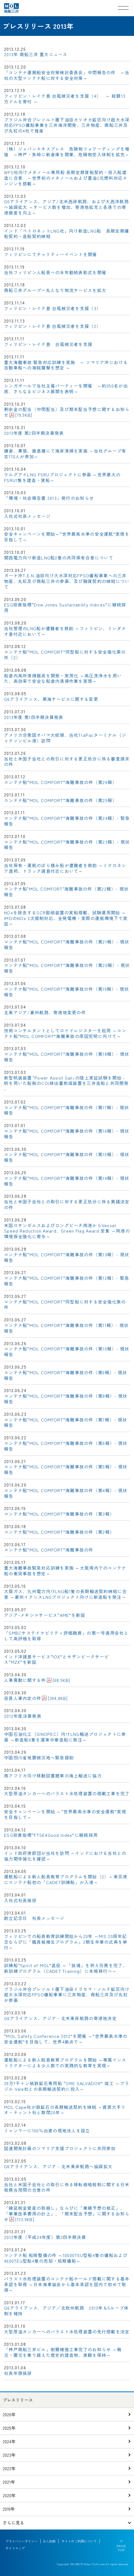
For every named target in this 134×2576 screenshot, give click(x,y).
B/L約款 (49, 2541)
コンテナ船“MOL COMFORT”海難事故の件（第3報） (59, 1514)
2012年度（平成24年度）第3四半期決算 (45, 2237)
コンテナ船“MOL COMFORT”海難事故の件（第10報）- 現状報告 (66, 1351)
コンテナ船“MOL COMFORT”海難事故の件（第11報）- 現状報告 (66, 1328)
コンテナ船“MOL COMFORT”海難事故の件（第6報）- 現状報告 (65, 1446)
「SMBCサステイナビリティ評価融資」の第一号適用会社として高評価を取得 (66, 1636)
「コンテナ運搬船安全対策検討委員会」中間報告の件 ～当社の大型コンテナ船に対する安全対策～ (67, 75)
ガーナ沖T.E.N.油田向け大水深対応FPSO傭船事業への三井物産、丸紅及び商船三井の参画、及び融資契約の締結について (67, 581)
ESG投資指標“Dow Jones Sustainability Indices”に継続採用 (65, 607)
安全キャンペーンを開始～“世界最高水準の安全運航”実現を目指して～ (66, 537)
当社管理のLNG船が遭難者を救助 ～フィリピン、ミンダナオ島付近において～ (65, 631)
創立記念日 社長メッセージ (34, 1918)
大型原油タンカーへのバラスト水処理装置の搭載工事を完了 (67, 1793)
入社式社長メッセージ (27, 516)
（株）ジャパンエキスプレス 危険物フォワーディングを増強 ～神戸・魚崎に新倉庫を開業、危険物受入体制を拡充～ (67, 151)
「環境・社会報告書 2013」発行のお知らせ (49, 498)
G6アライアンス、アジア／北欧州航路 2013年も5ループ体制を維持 (66, 2311)
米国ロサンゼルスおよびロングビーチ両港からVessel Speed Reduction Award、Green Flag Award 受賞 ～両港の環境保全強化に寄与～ (67, 1231)
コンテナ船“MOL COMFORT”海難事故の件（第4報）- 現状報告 (65, 1493)
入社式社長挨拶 (20, 1900)
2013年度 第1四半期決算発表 (33, 717)
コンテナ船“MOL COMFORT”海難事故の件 (48, 1549)
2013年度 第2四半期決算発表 (34, 433)
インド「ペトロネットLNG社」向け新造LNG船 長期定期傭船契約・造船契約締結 (66, 234)
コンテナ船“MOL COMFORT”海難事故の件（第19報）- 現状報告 (66, 992)
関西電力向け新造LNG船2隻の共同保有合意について (58, 557)
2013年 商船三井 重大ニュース (36, 54)
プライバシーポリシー (21, 2541)
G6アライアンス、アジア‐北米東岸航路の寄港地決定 (60, 2018)
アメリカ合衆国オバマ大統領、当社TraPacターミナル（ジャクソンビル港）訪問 (65, 738)
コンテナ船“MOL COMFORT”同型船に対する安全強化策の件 (65, 1304)
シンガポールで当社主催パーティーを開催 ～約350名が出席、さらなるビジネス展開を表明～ (66, 388)
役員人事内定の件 (36, 1698)
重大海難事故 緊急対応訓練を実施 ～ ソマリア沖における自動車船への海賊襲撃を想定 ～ (66, 365)
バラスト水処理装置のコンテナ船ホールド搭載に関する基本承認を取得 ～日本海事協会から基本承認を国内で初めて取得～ (67, 2284)
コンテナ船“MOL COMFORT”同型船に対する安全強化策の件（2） (65, 655)
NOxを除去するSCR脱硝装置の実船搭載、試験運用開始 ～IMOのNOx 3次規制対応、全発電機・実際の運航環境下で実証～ (66, 918)
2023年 (9, 2455)
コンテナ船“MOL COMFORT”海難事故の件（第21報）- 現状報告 (66, 944)
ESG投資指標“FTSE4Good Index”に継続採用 (51, 1835)
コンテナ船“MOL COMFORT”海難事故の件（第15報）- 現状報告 (66, 1157)
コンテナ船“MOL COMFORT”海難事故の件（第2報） (59, 1532)
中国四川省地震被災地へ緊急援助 (39, 1757)
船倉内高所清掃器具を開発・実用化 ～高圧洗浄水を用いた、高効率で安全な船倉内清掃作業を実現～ (63, 678)
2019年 (9, 2509)
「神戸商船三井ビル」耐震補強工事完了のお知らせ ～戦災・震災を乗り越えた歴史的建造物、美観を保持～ (63, 2352)
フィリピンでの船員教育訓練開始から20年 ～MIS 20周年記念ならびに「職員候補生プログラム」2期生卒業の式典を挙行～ (66, 1942)
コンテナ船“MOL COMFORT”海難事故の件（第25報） (60, 800)
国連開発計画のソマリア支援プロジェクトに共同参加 (60, 2148)
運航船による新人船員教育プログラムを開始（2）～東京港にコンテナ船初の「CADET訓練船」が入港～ (66, 1879)
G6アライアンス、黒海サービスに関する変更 (51, 699)
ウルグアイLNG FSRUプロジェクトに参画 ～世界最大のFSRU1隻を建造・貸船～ (62, 477)
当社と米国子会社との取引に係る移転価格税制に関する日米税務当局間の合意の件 (67, 2187)
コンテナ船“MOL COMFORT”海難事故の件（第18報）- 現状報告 (66, 1057)
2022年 (9, 2468)
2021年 (9, 2482)
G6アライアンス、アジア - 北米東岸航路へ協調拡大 (58, 2166)
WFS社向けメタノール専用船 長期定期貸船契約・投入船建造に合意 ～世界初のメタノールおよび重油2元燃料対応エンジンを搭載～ (66, 178)
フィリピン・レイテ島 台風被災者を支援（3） (52, 308)
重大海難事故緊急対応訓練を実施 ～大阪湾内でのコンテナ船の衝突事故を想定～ (65, 1570)
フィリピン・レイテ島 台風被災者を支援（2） (52, 326)
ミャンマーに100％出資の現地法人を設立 (47, 2130)
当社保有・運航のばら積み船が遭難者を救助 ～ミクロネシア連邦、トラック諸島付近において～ (65, 868)
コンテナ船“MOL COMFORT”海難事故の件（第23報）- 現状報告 (67, 845)
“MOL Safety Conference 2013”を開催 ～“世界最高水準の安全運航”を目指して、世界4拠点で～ (65, 2039)
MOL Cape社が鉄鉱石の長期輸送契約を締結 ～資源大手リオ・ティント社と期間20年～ (65, 2110)
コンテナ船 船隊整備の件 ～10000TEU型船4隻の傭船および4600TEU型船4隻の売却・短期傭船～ (66, 2258)
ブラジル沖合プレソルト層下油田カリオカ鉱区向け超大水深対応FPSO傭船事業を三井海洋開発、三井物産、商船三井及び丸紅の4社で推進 (67, 125)
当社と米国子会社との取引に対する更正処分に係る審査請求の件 (67, 761)
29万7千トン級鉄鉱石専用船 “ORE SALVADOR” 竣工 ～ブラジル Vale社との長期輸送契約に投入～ (66, 2086)
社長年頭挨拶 (18, 2373)
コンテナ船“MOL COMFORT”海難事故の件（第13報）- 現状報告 (66, 1257)
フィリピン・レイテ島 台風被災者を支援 (48, 344)
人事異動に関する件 (37, 1680)
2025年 (9, 2428)
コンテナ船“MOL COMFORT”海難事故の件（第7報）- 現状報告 (65, 1422)
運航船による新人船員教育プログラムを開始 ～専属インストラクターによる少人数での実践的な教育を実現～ (65, 2062)
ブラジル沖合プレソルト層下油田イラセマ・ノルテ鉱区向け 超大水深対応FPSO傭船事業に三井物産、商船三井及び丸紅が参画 (67, 1995)
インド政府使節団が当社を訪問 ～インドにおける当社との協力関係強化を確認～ (65, 1856)
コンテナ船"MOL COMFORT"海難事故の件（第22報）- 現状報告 (66, 891)
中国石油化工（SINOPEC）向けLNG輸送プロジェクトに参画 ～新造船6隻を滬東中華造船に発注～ (65, 1737)
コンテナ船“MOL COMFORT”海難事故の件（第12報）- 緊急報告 (66, 1281)
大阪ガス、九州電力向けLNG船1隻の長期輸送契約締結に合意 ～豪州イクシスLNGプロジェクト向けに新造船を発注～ (65, 1594)
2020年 (9, 2495)
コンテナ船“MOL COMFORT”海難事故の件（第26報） (60, 782)
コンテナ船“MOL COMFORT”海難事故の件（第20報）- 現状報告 (67, 968)
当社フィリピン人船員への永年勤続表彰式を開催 (55, 272)
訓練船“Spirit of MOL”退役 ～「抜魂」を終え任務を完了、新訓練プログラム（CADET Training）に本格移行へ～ (65, 1968)
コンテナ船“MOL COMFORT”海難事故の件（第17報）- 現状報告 (66, 1110)
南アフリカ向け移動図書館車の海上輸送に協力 (53, 1775)
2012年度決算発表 (22, 1716)
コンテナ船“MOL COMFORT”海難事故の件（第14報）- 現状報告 (66, 1181)
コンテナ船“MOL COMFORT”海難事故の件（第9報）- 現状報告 (65, 1375)
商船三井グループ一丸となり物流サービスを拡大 (55, 290)
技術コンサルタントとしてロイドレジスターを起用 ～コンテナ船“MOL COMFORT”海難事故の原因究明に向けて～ (65, 1033)
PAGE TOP (121, 2548)
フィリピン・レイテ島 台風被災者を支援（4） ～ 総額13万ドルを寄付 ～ (64, 99)
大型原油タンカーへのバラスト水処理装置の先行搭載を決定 (67, 2331)
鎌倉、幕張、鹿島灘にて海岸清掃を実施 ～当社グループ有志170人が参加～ (65, 453)
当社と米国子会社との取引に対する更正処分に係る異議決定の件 (67, 1204)
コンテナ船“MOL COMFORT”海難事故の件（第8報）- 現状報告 (65, 1399)
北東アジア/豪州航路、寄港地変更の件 (45, 1012)
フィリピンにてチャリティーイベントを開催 (50, 254)
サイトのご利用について (79, 2541)
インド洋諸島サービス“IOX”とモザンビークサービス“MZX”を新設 (56, 1659)
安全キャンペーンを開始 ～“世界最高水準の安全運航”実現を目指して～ (65, 1814)
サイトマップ (15, 2548)
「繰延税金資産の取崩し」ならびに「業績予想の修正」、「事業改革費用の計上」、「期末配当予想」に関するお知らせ (67, 2213)
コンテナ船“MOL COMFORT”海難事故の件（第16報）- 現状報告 (66, 1134)
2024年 (9, 2441)
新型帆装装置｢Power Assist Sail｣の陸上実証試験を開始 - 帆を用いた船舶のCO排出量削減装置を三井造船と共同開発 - (66, 1083)
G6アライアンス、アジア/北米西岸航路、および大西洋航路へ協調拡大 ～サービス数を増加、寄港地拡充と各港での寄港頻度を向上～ (66, 207)
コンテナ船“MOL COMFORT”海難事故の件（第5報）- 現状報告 (65, 1469)
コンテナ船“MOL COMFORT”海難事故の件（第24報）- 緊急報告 (67, 821)
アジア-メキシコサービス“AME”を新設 (44, 1615)
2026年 (9, 2414)
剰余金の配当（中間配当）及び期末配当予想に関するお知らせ (67, 412)
